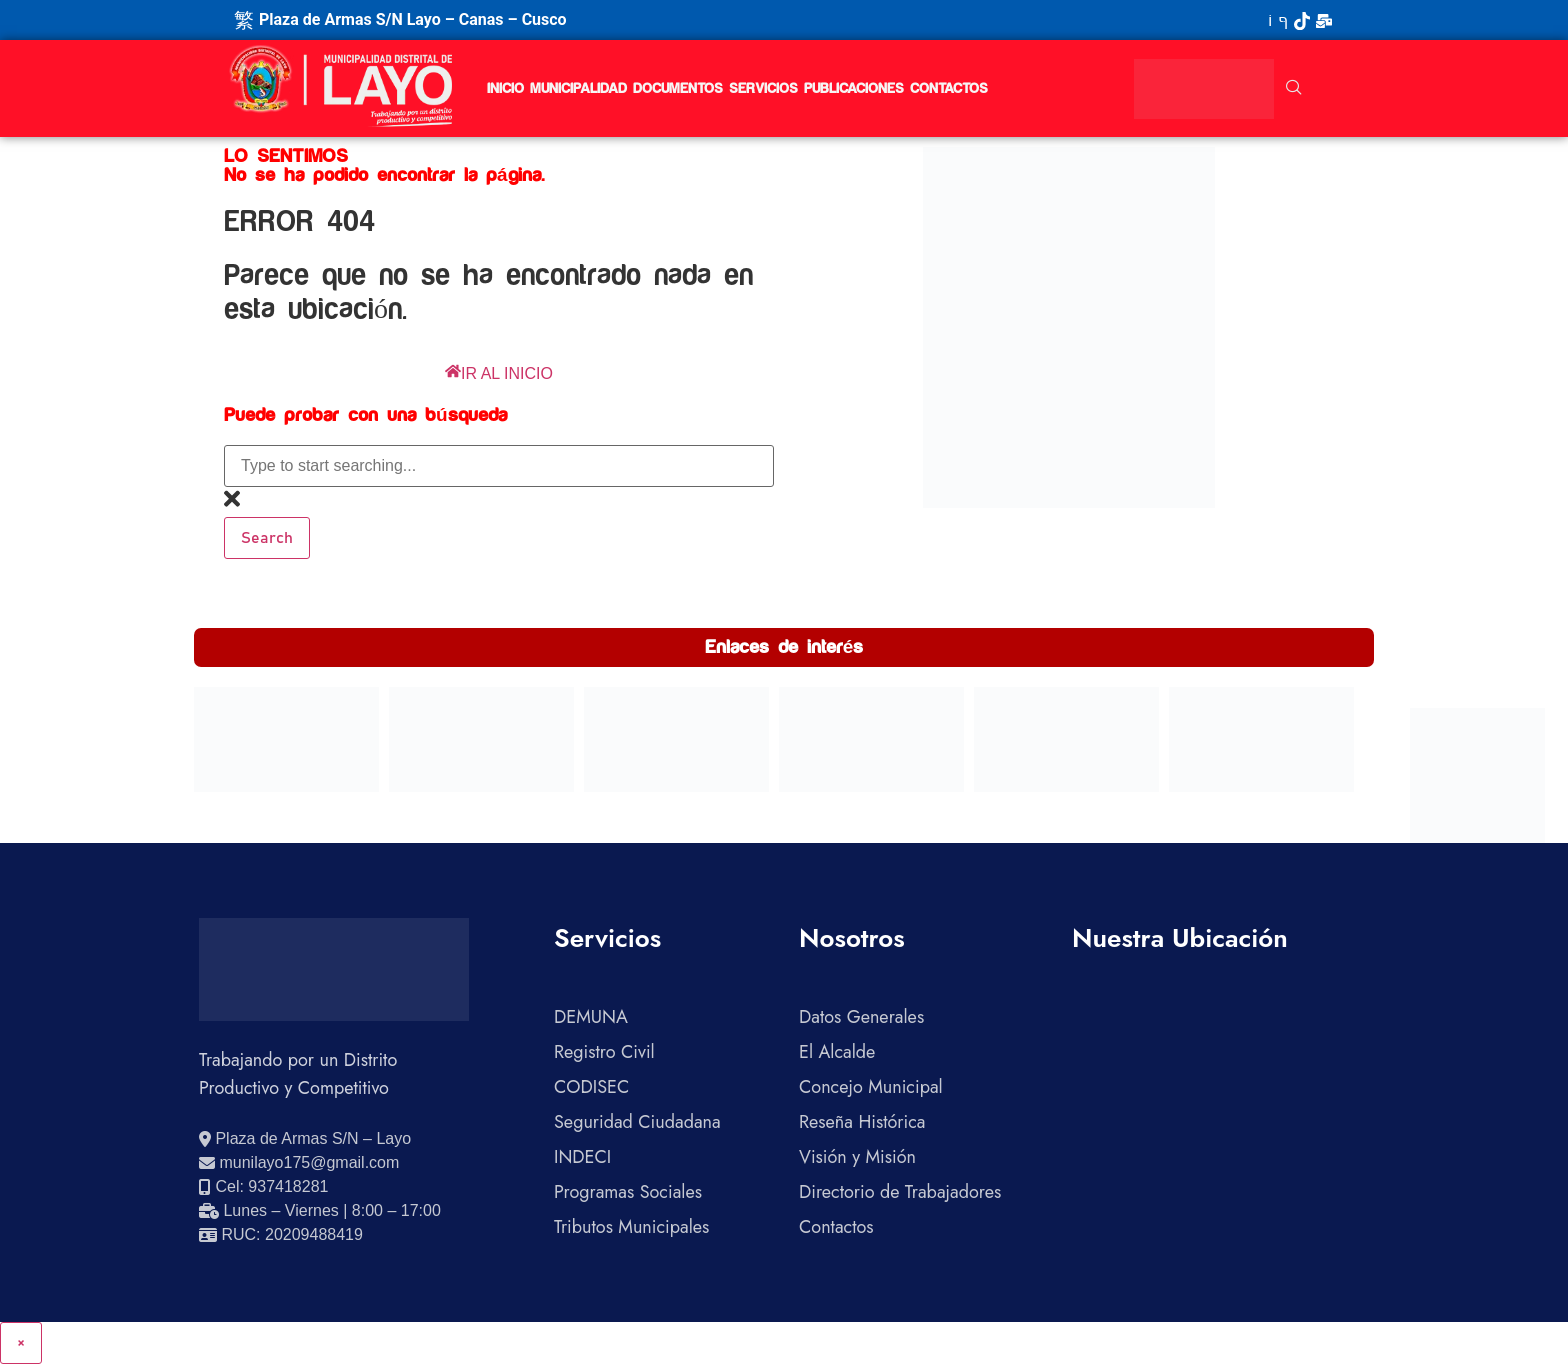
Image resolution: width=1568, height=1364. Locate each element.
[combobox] (499, 466)
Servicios (763, 89)
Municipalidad (578, 89)
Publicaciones (854, 89)
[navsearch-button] (1294, 89)
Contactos (949, 89)
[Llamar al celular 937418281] (263, 1187)
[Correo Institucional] (1324, 20)
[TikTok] (1302, 20)
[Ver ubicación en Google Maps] (305, 1139)
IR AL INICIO (499, 373)
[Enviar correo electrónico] (299, 1163)
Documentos (678, 89)
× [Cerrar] (21, 1343)
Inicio (505, 89)
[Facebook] (1283, 20)
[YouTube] (1270, 20)
